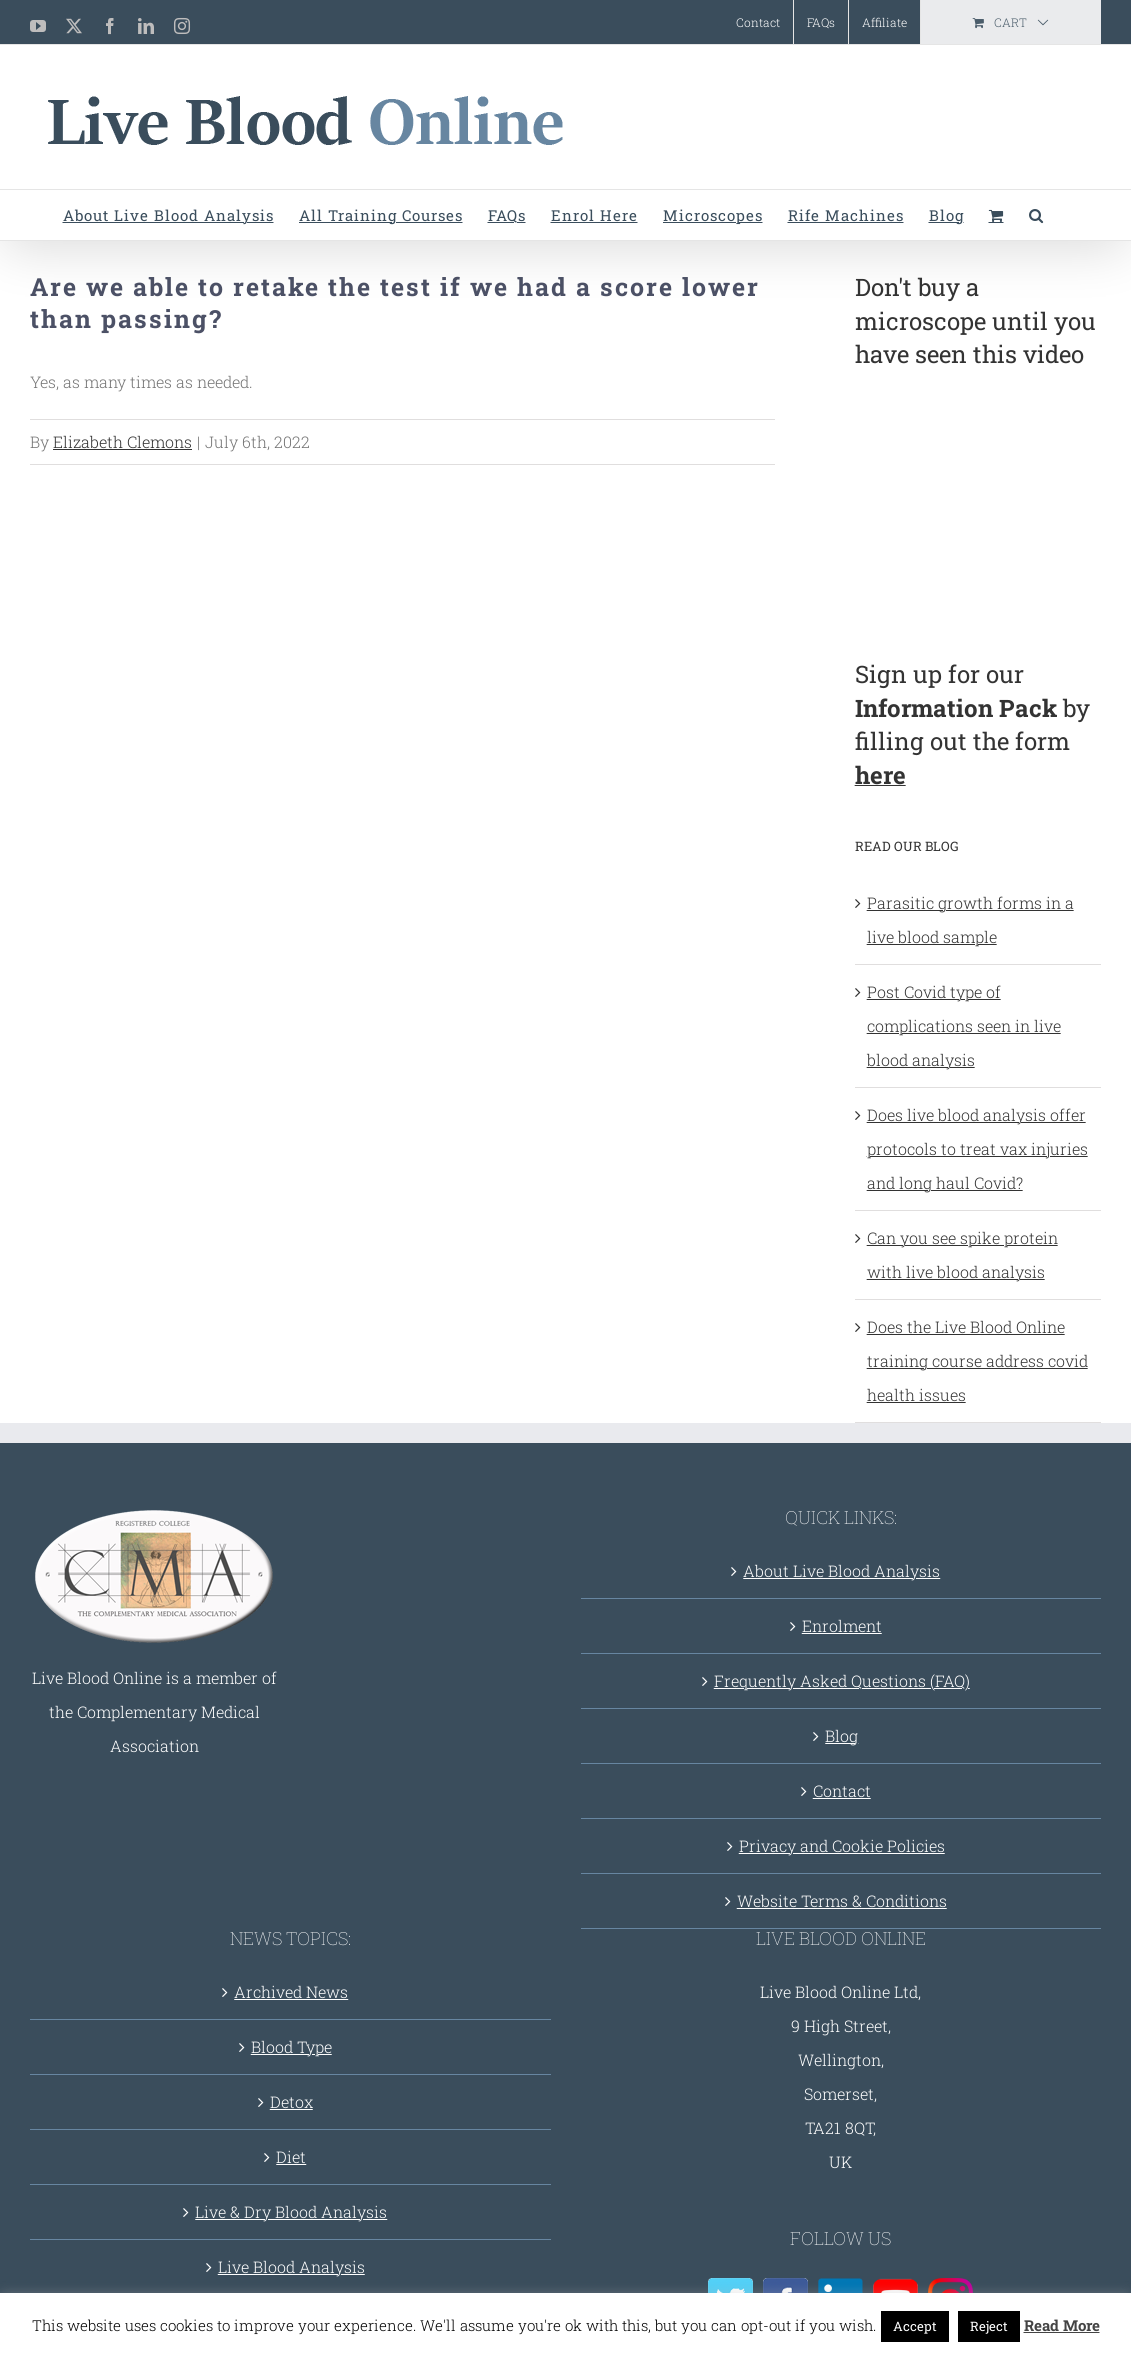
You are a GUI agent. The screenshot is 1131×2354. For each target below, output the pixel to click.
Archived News (291, 1991)
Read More (1062, 2325)
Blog (841, 1735)
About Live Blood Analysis (841, 1570)
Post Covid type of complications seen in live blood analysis (964, 1025)
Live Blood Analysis (291, 2266)
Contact (842, 1790)
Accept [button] (915, 2326)
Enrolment (842, 1625)
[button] (1036, 215)
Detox (291, 2101)
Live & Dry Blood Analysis (291, 2211)
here (880, 775)
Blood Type (291, 2046)
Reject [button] (989, 2326)
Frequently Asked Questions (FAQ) (842, 1680)
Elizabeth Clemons (122, 441)
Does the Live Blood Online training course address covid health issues (977, 1360)
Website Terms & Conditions (842, 1900)
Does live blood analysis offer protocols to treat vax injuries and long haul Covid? (977, 1148)
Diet (291, 2156)
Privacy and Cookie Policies (842, 1845)
